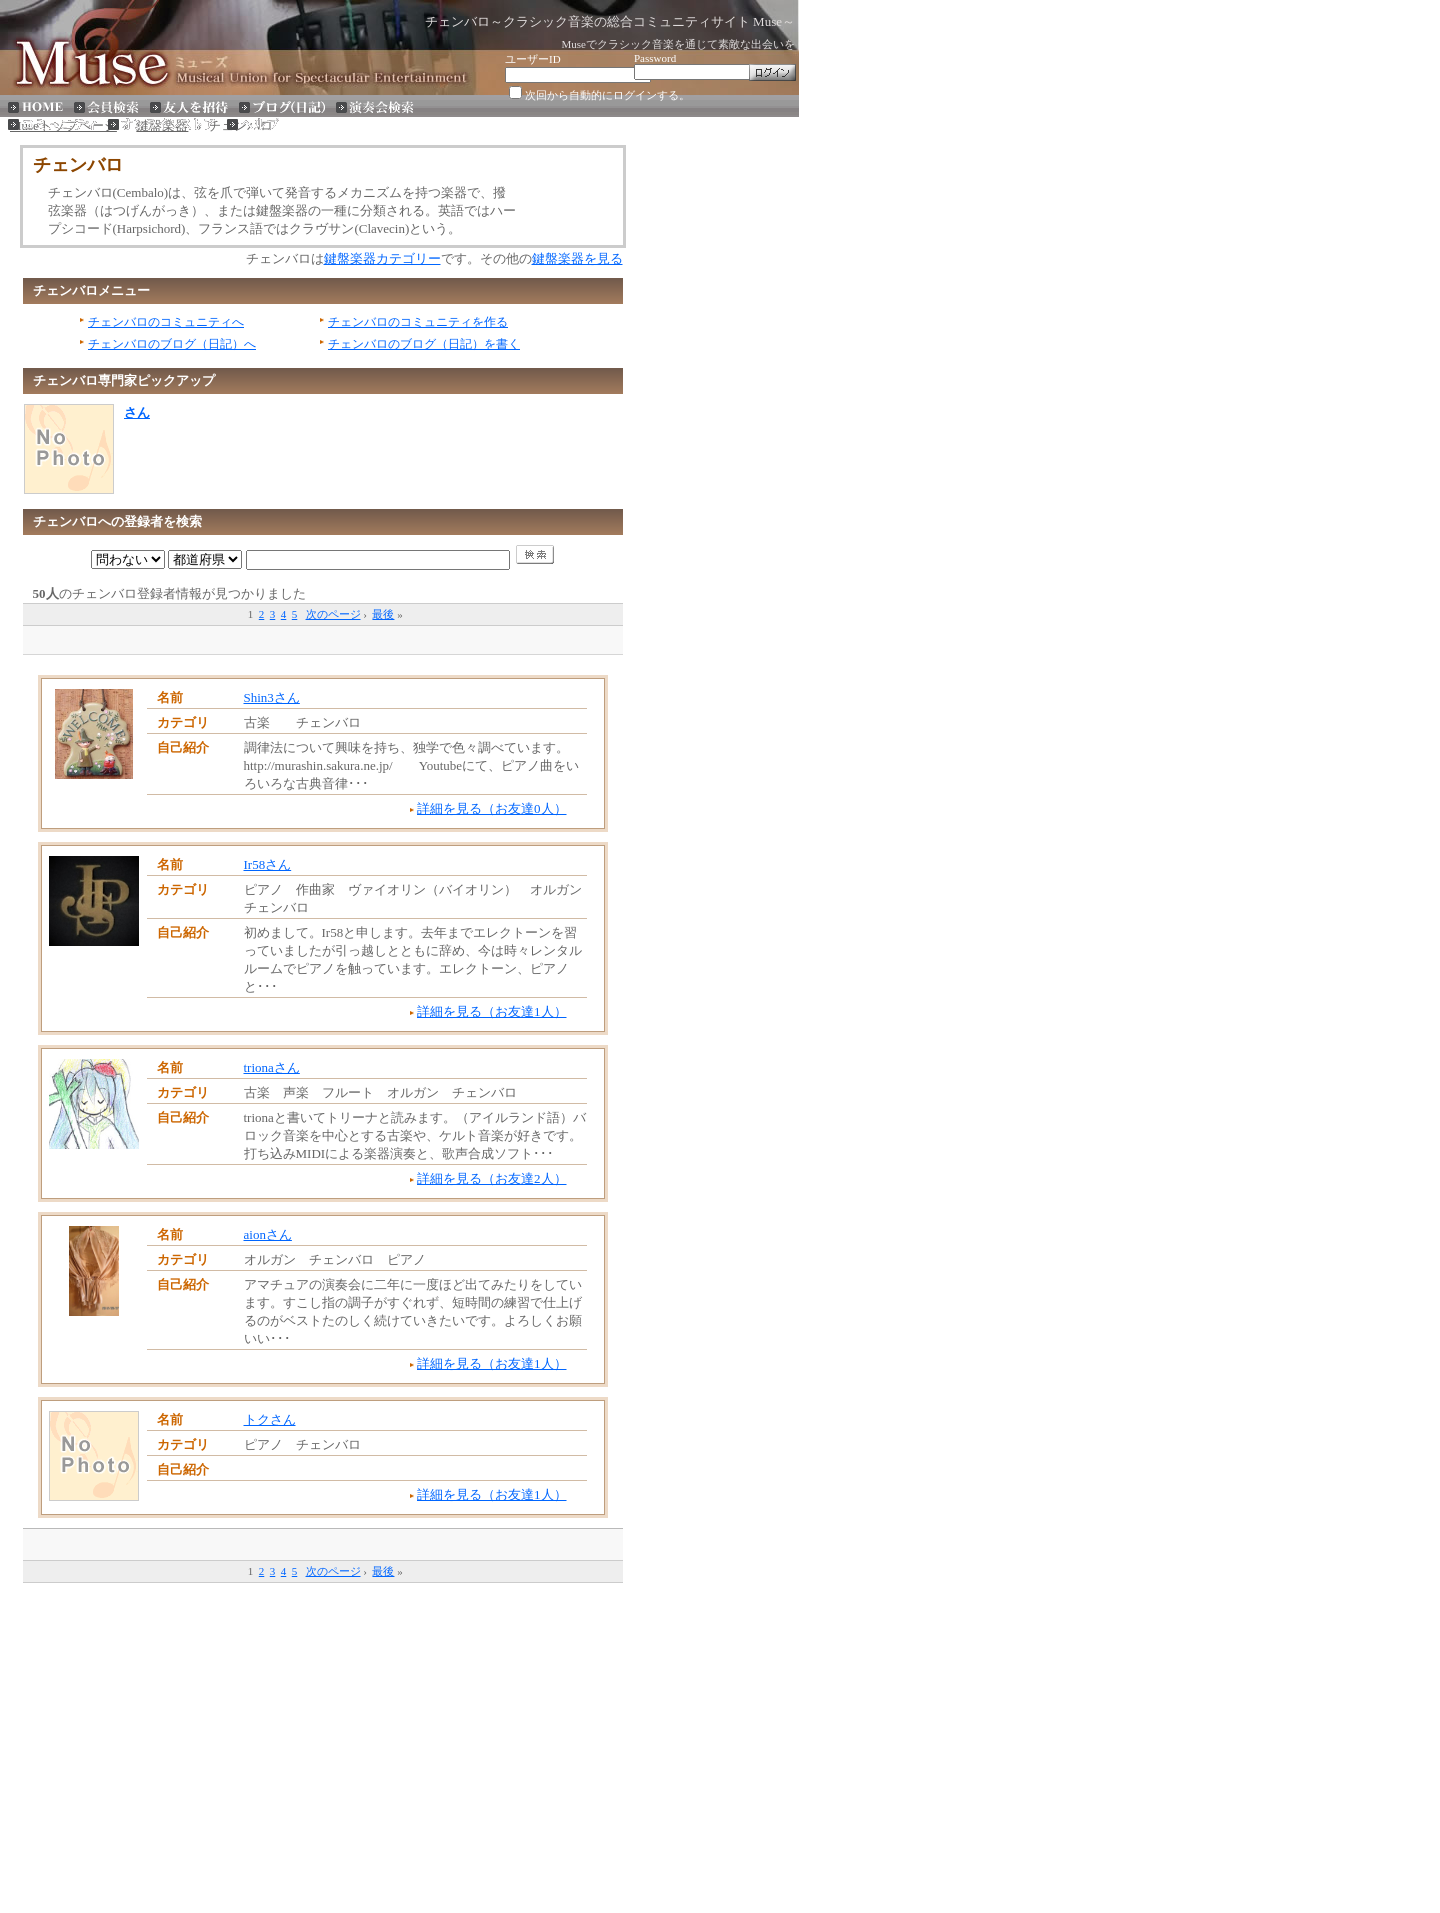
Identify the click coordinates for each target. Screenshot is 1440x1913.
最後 (383, 614)
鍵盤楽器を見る (577, 258)
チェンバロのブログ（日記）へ (172, 344)
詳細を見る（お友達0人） (492, 808)
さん (137, 412)
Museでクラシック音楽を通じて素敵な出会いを (678, 44)
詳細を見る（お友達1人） (492, 1011)
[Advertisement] (323, 638)
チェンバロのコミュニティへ (166, 322)
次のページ (333, 614)
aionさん (268, 1234)
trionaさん (272, 1067)
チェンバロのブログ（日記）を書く (424, 344)
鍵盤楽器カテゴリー (382, 258)
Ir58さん (268, 864)
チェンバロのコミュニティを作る (418, 322)
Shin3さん (272, 697)
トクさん (270, 1419)
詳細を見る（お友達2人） (492, 1178)
